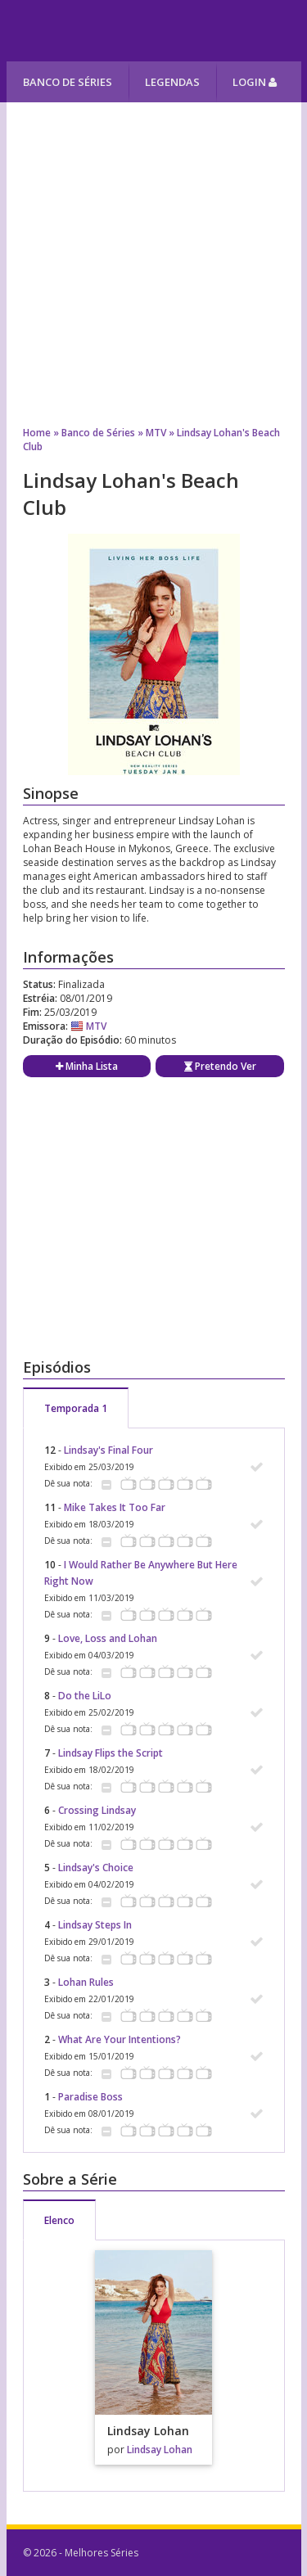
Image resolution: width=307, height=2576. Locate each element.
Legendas (172, 81)
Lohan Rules (86, 1982)
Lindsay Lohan (159, 2449)
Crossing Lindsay (97, 1810)
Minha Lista (87, 1066)
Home (37, 433)
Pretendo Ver (220, 1066)
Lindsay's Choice (95, 1867)
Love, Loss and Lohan (107, 1638)
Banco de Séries (67, 81)
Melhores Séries (155, 30)
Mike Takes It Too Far (114, 1507)
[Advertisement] (153, 255)
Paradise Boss (90, 2097)
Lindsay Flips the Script (110, 1753)
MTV (156, 433)
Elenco (59, 2220)
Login (255, 81)
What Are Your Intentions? (119, 2039)
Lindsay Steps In (95, 1925)
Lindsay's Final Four (108, 1450)
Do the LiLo (84, 1696)
